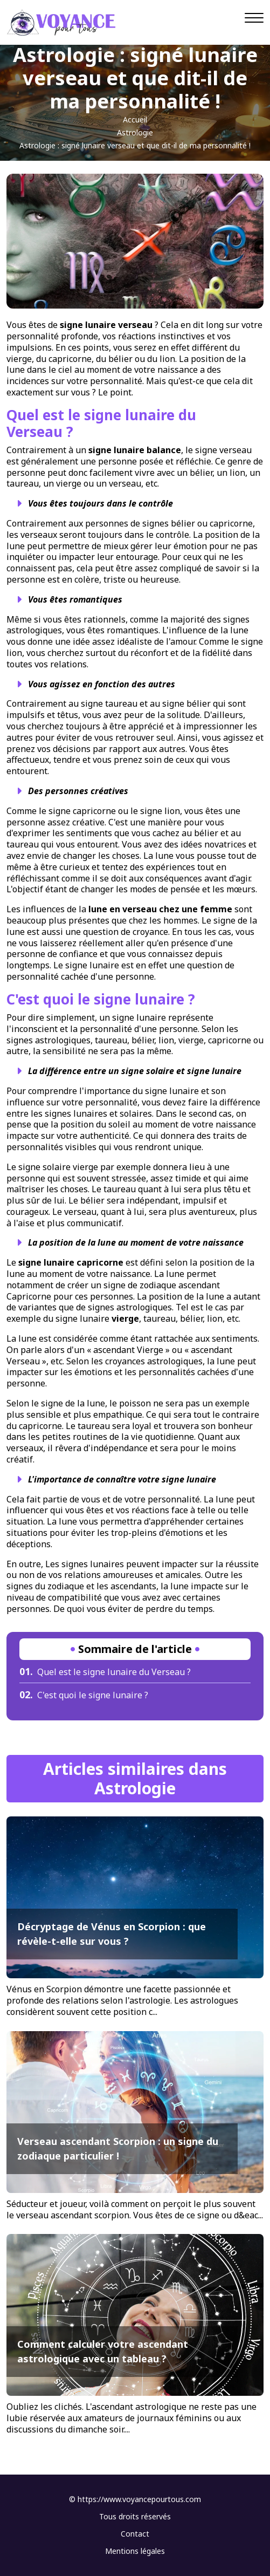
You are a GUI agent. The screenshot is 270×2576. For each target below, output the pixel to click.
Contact (135, 2534)
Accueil (135, 119)
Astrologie (135, 132)
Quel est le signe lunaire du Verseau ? (105, 1672)
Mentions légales (135, 2551)
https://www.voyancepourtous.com (139, 2499)
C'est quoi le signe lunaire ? (83, 1695)
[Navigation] (254, 18)
